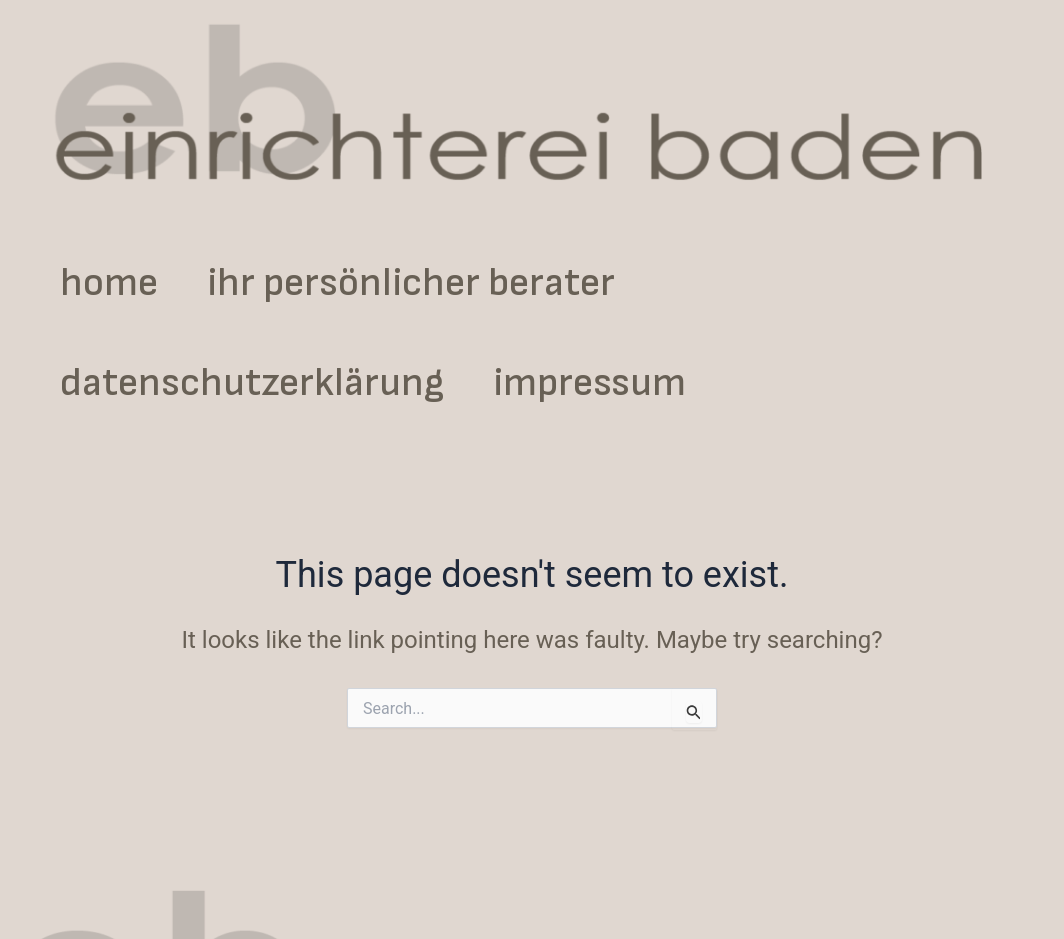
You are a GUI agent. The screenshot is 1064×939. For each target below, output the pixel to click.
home (124, 283)
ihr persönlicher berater (456, 283)
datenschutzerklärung (267, 383)
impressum (635, 383)
